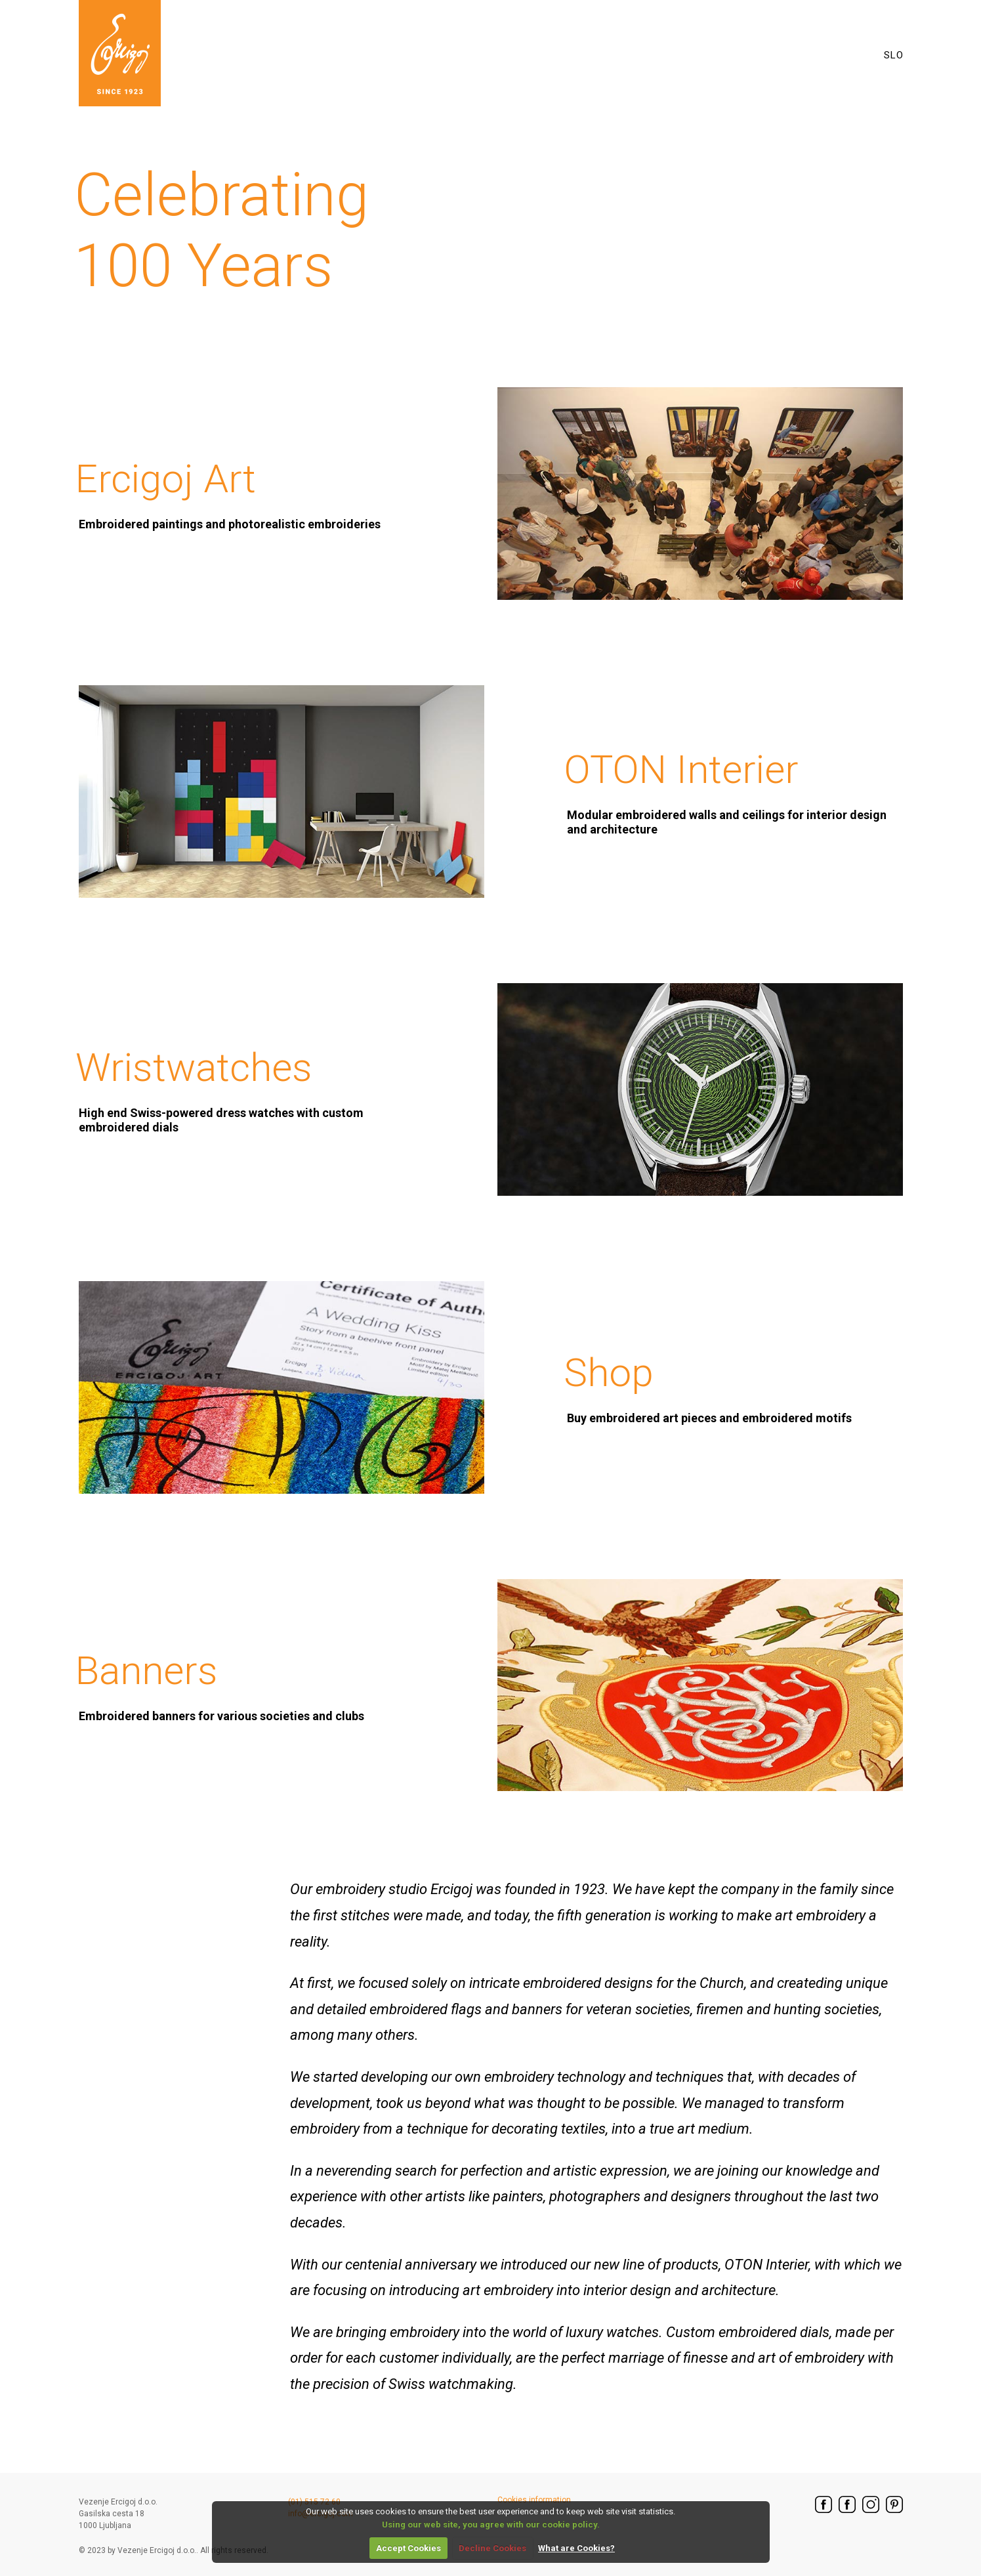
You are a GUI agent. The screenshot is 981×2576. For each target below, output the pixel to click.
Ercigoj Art (228, 493)
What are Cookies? (576, 2548)
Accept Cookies (408, 2548)
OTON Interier (733, 791)
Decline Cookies (492, 2548)
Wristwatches (245, 1089)
